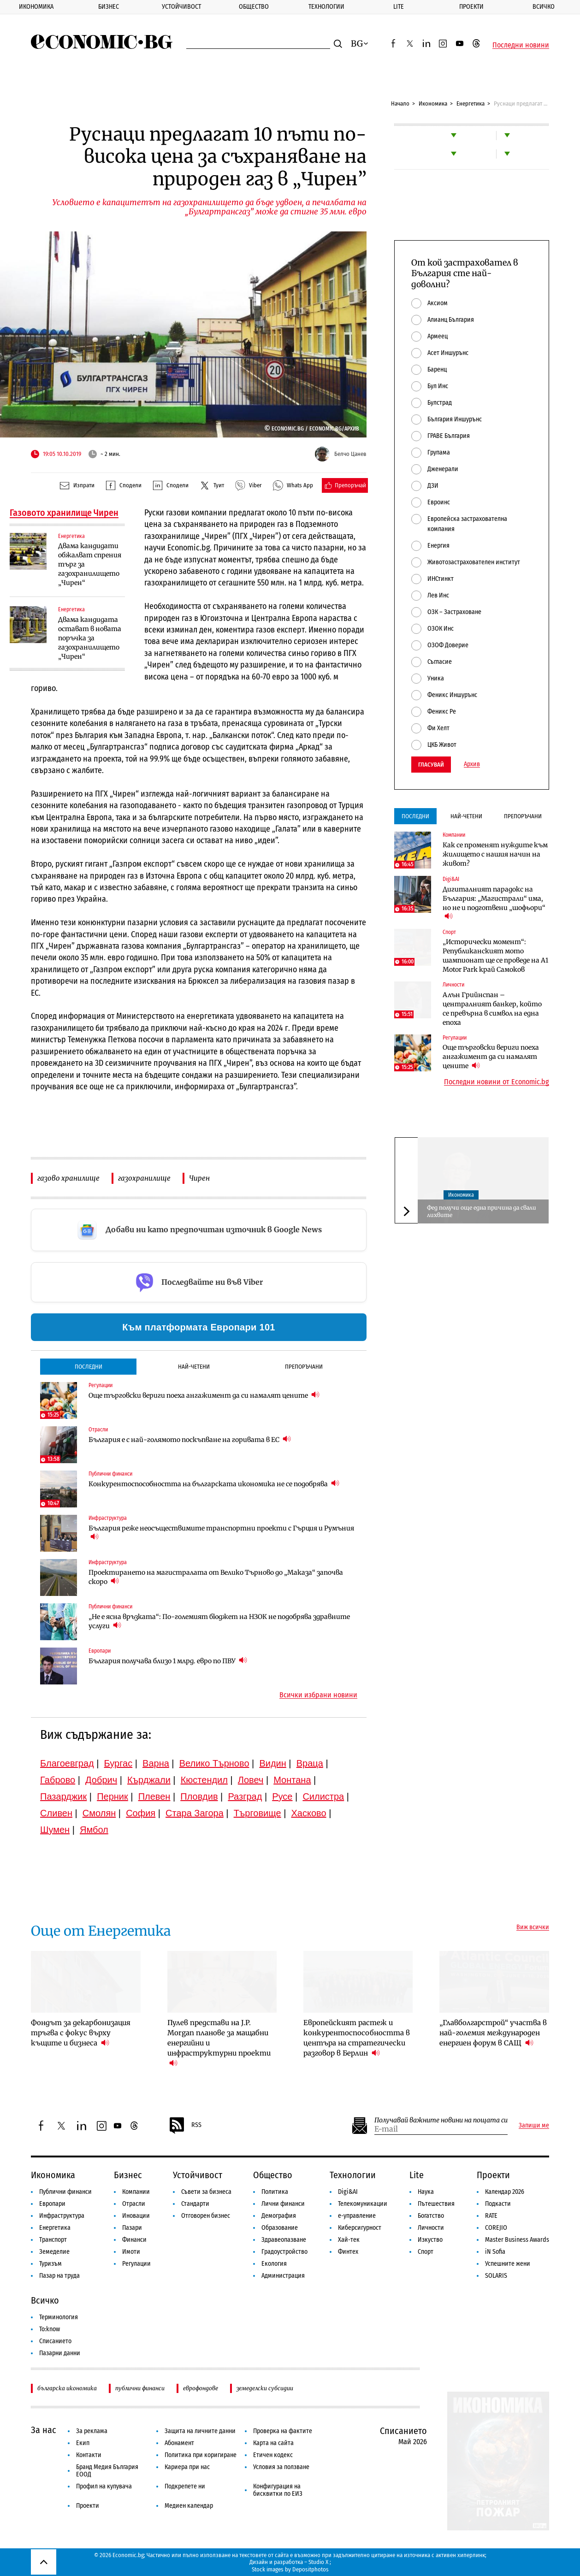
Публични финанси (65, 2192)
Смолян (99, 1813)
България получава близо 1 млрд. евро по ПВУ (168, 1660)
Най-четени (194, 1366)
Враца (309, 1763)
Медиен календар (189, 2506)
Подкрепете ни (185, 2486)
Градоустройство (284, 2252)
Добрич (101, 1780)
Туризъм (50, 2264)
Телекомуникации (362, 2204)
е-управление (357, 2216)
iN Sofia (495, 2252)
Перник (112, 1796)
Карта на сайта (273, 2443)
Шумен (55, 1830)
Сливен (56, 1813)
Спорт (425, 2252)
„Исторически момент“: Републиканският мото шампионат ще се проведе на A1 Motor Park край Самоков (495, 956)
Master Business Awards (517, 2240)
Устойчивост (181, 7)
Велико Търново (214, 1763)
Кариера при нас (187, 2467)
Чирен (199, 1178)
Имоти (131, 2252)
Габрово (57, 1780)
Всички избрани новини (318, 1695)
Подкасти (498, 2204)
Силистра (323, 1796)
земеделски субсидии (265, 2388)
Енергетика (470, 103)
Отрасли (133, 2204)
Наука (426, 2192)
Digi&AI (348, 2192)
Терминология (58, 2317)
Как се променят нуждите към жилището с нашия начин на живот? (495, 854)
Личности (431, 2228)
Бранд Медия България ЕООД (107, 2470)
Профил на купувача (104, 2486)
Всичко (544, 7)
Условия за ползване (281, 2467)
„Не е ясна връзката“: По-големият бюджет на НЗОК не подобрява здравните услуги (219, 1621)
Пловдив (199, 1796)
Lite (398, 7)
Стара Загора (195, 1813)
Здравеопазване (283, 2240)
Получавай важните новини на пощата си (441, 2120)
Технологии (326, 7)
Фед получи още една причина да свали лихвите (481, 1211)
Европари (52, 2204)
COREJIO (496, 2228)
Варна (155, 1763)
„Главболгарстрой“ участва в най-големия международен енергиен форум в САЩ (493, 2032)
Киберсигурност (359, 2228)
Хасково (308, 1813)
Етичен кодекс (273, 2455)
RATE (491, 2216)
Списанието (55, 2341)
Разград (245, 1796)
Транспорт (53, 2240)
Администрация (283, 2276)
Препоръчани (304, 1366)
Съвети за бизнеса (206, 2192)
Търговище (257, 1813)
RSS (184, 2125)
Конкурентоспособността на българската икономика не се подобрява (214, 1483)
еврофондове (200, 2388)
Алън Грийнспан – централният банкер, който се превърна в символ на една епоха (492, 1009)
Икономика (36, 7)
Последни (88, 1366)
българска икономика (67, 2388)
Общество (254, 7)
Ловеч (251, 1780)
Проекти (471, 7)
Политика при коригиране (201, 2455)
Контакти (88, 2455)
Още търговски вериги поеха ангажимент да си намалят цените (204, 1395)
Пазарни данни (59, 2353)
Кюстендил (204, 1780)
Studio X (318, 2561)
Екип (82, 2443)
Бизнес (108, 7)
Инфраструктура (61, 2216)
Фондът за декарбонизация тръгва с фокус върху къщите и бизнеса (80, 2032)
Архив (472, 764)
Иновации (136, 2216)
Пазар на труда (59, 2276)
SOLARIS (496, 2276)
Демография (278, 2216)
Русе (282, 1796)
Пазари (132, 2228)
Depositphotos (310, 2569)
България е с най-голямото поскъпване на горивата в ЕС (190, 1439)
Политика (274, 2192)
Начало (400, 103)
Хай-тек (349, 2240)
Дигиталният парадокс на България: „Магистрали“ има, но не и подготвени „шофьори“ (494, 903)
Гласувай (431, 764)
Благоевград (67, 1763)
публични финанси (140, 2388)
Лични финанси (283, 2204)
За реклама (91, 2431)
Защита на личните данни (200, 2431)
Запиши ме (534, 2125)
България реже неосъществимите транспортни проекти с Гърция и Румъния (221, 1533)
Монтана (292, 1780)
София (140, 1813)
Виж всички (532, 1927)
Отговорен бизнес (205, 2216)
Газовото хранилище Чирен (64, 512)
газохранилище (144, 1178)
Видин (272, 1763)
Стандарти (195, 2204)
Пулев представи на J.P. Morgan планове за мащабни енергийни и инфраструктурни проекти (219, 2043)
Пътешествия (436, 2204)
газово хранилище (68, 1178)
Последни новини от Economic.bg (496, 1082)
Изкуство (430, 2240)
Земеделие (54, 2252)
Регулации (136, 2264)
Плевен (154, 1796)
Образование (279, 2228)
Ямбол (94, 1830)
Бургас (118, 1763)
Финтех (348, 2252)
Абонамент (179, 2443)
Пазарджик (63, 1796)
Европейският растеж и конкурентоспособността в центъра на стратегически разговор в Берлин (356, 2037)
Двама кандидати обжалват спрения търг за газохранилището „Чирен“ (89, 564)
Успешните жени (507, 2264)
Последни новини (520, 45)
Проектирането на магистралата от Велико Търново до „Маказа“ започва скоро (216, 1577)
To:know (49, 2329)
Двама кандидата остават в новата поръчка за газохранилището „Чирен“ (89, 638)
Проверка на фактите (282, 2431)
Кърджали (149, 1780)
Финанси (134, 2240)
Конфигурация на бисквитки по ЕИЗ (277, 2490)
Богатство (431, 2216)
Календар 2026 (504, 2192)
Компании (136, 2192)
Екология (274, 2264)
